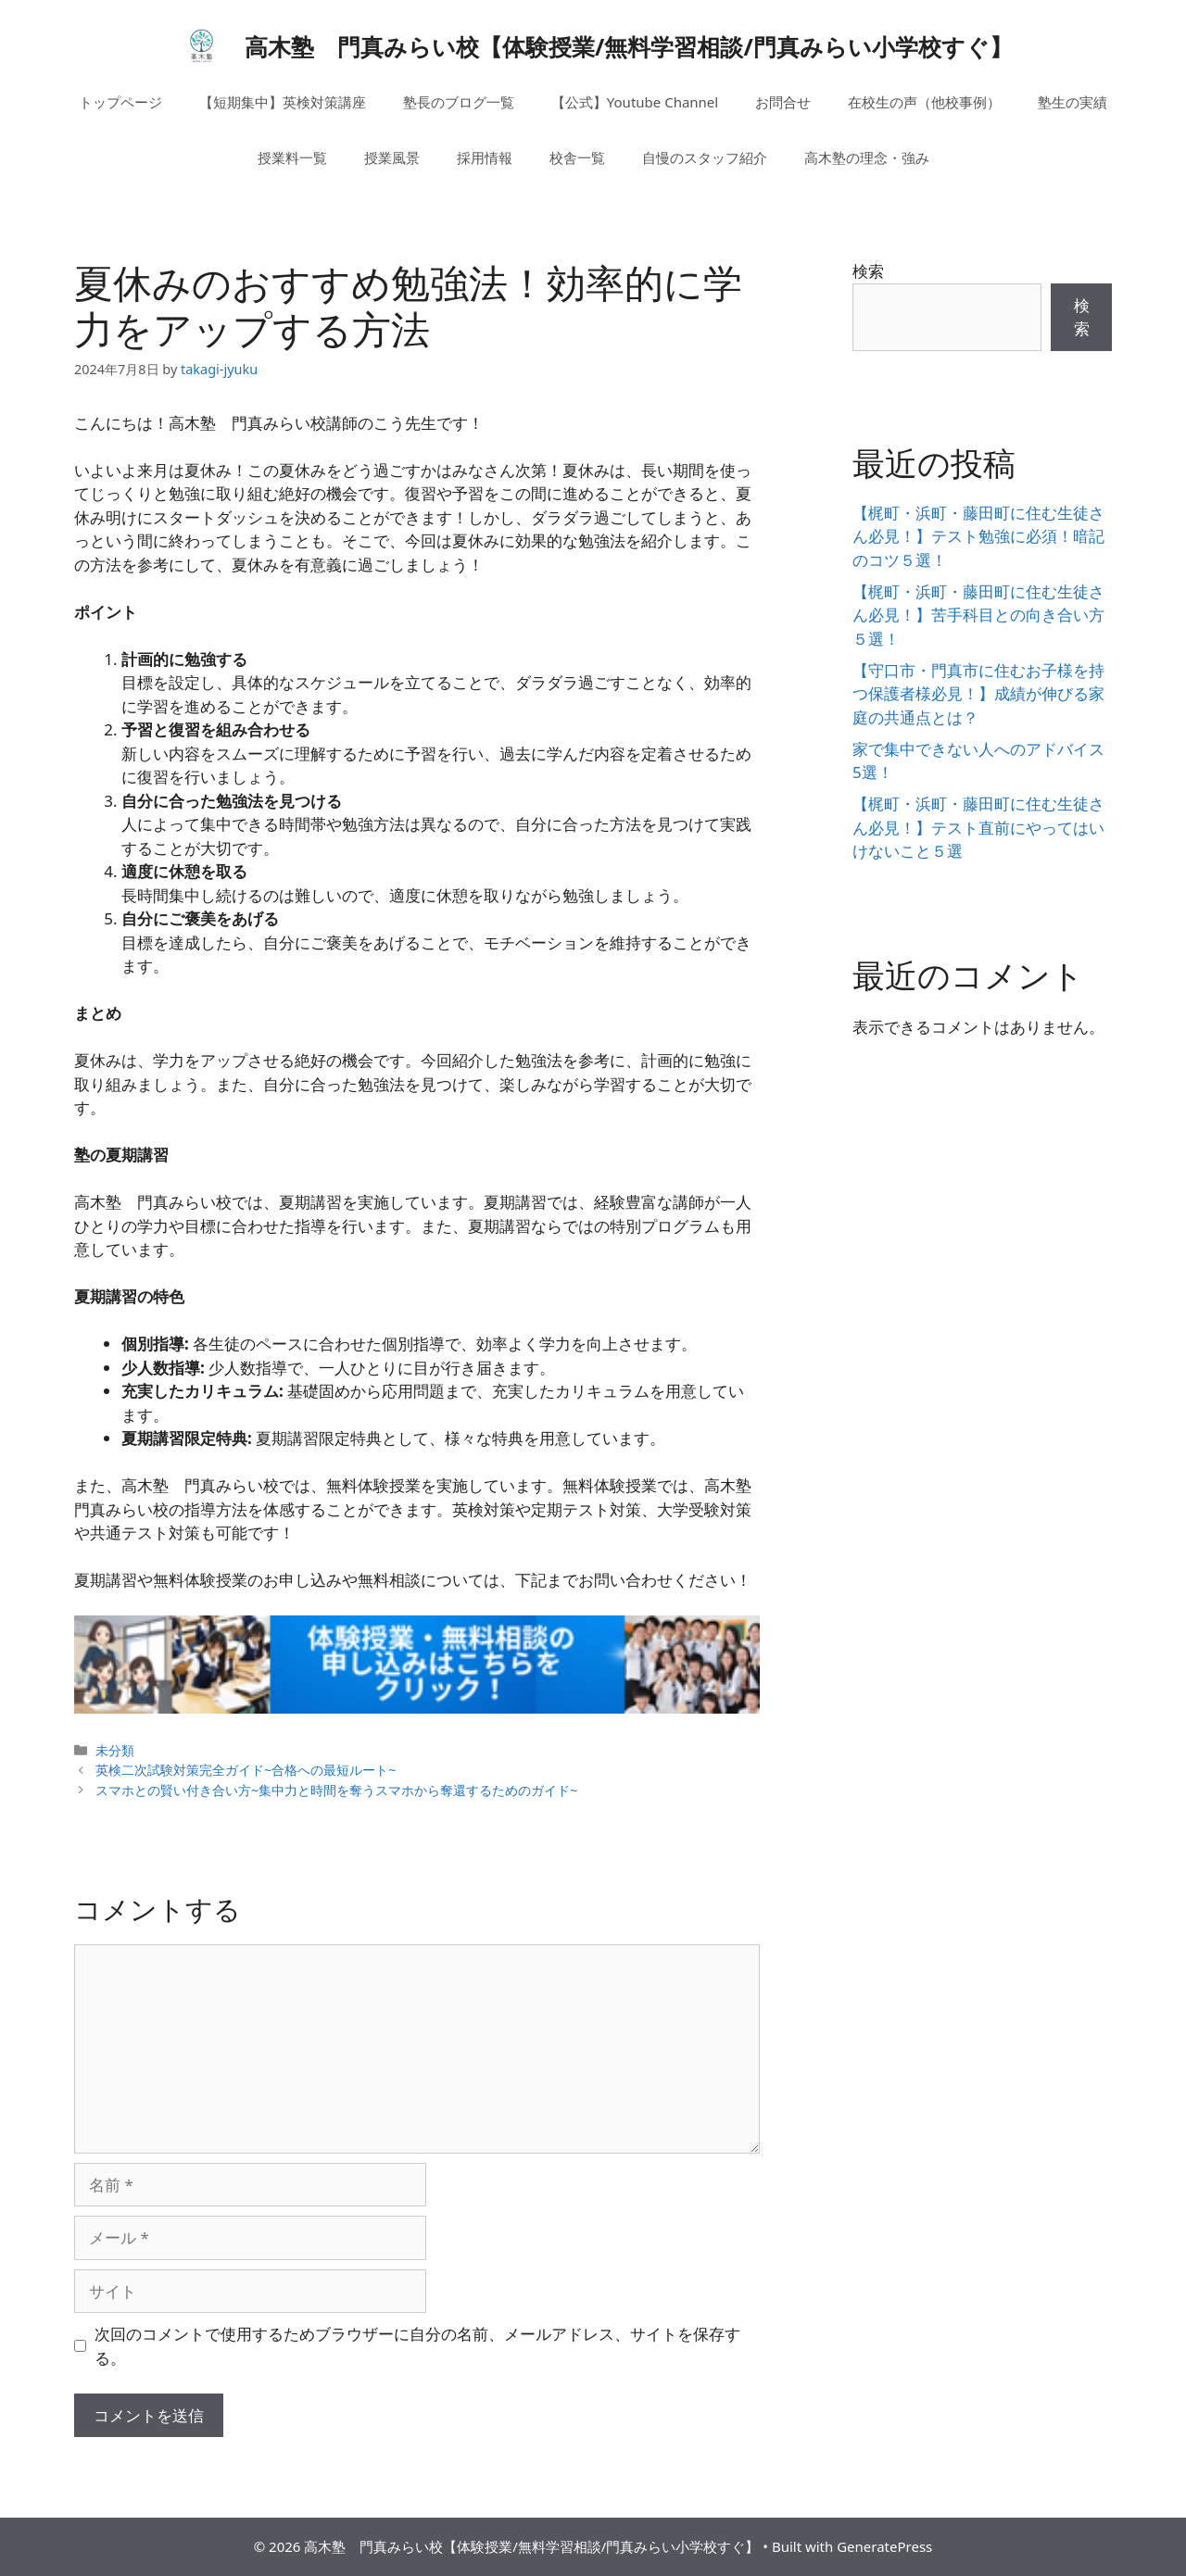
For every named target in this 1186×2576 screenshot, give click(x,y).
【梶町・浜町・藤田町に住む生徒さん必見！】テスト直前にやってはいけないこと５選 (978, 827)
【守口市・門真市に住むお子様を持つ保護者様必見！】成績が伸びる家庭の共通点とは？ (978, 694)
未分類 (114, 1750)
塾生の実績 (1072, 102)
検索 (868, 271)
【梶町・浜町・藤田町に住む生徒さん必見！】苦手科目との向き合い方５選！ (978, 615)
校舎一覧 (577, 157)
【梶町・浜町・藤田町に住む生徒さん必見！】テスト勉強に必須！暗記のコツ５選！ (978, 536)
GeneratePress (884, 2546)
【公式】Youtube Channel (634, 102)
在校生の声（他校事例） (924, 102)
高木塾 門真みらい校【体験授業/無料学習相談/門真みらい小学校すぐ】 (629, 46)
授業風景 (392, 157)
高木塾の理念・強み (866, 157)
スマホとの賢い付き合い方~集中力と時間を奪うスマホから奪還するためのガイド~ (336, 1790)
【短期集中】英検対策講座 (282, 102)
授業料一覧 (292, 157)
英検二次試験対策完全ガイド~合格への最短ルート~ (246, 1769)
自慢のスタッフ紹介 (704, 157)
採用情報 (484, 157)
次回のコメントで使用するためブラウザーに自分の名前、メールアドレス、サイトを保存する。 (417, 2346)
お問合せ (783, 102)
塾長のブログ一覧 (458, 102)
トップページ (120, 102)
